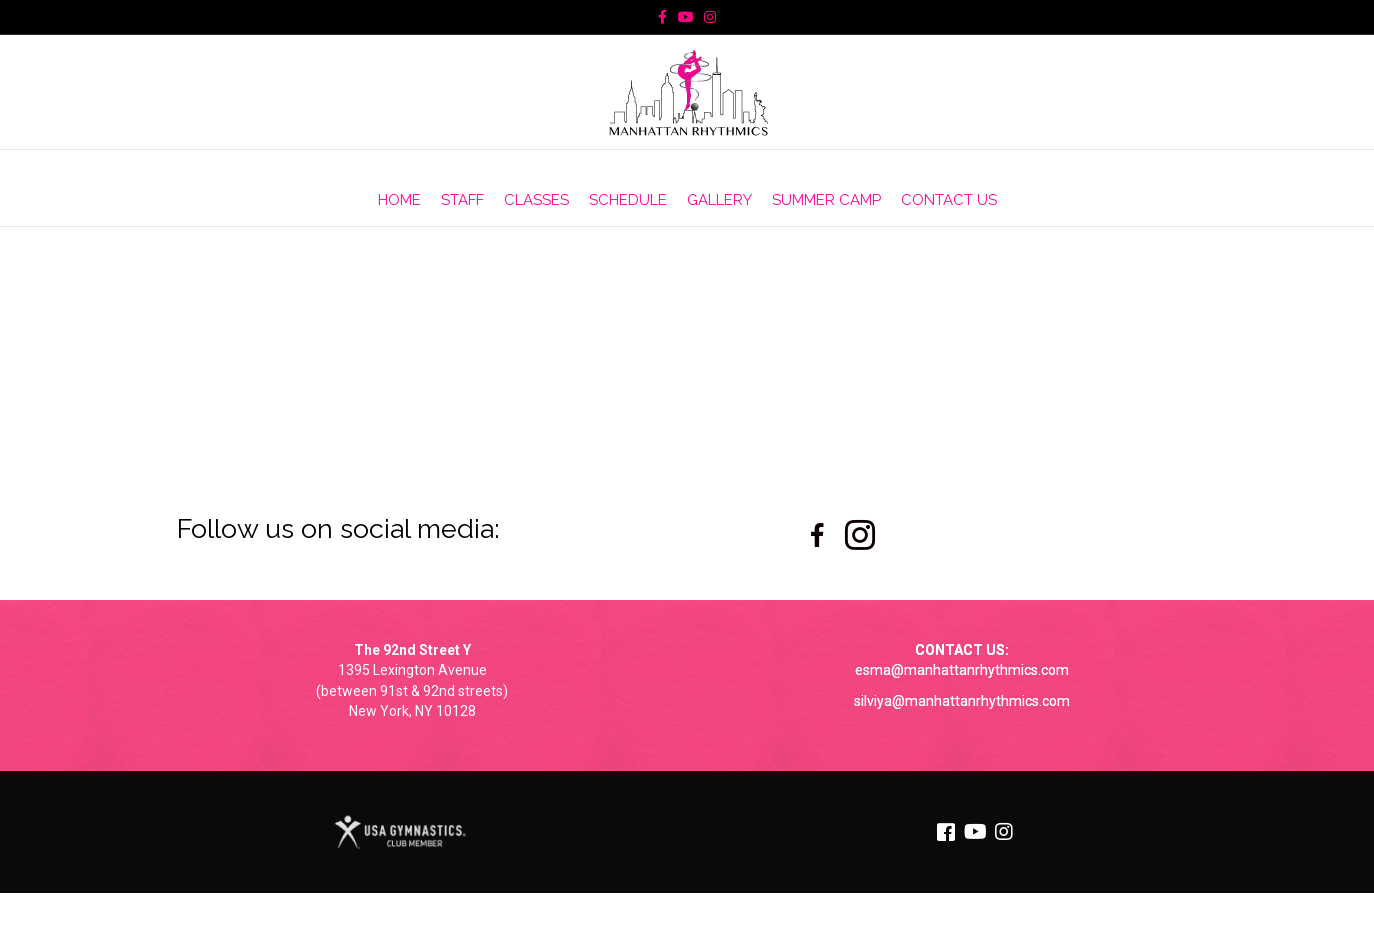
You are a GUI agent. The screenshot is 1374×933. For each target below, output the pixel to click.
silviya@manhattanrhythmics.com (962, 701)
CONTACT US (949, 200)
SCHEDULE (628, 200)
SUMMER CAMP (826, 200)
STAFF (462, 200)
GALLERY (719, 200)
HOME (399, 200)
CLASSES (536, 200)
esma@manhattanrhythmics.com (962, 670)
